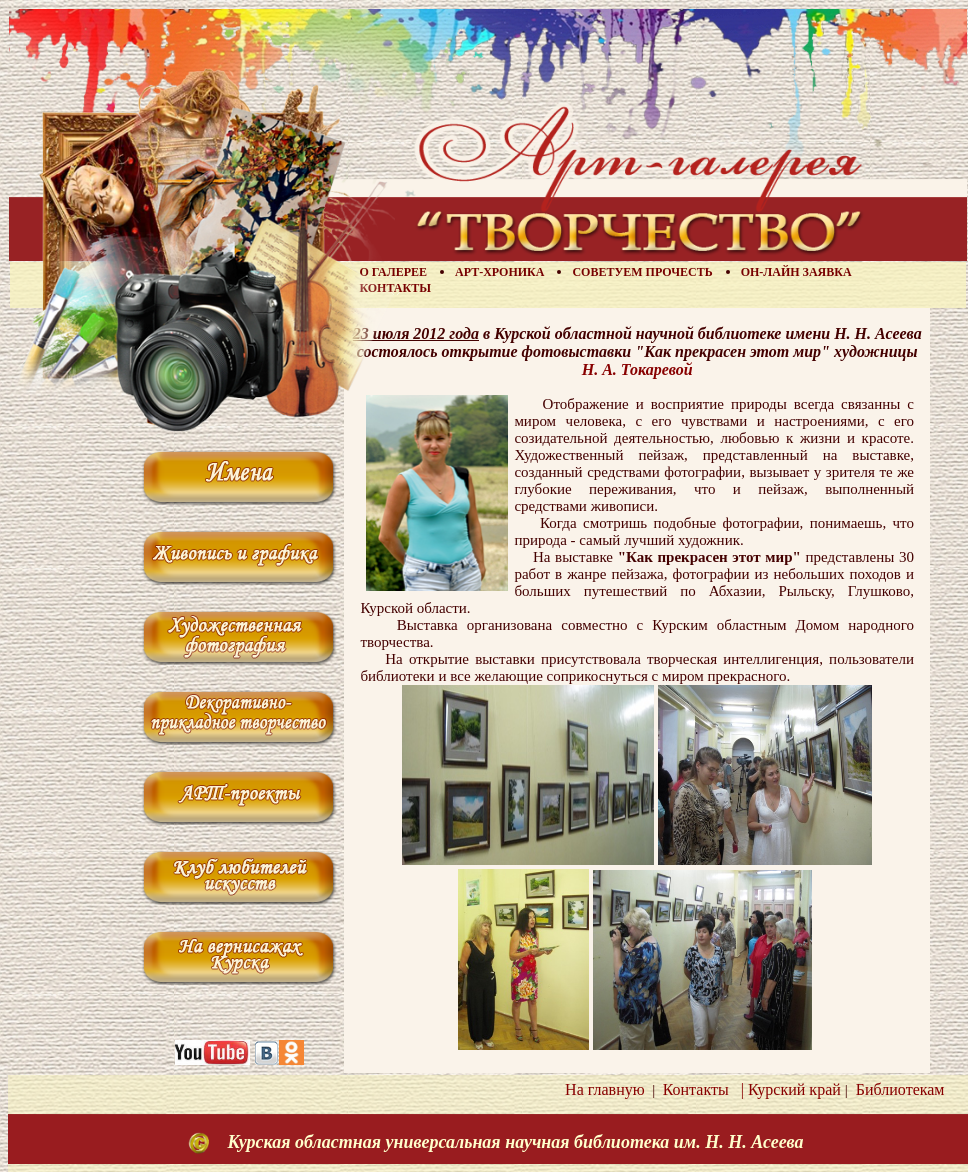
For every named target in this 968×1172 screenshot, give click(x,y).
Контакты (395, 288)
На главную (605, 1089)
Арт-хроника (499, 272)
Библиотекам (896, 1089)
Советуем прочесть (642, 272)
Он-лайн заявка (796, 272)
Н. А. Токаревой (637, 369)
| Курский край (787, 1089)
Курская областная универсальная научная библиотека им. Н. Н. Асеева (515, 1142)
